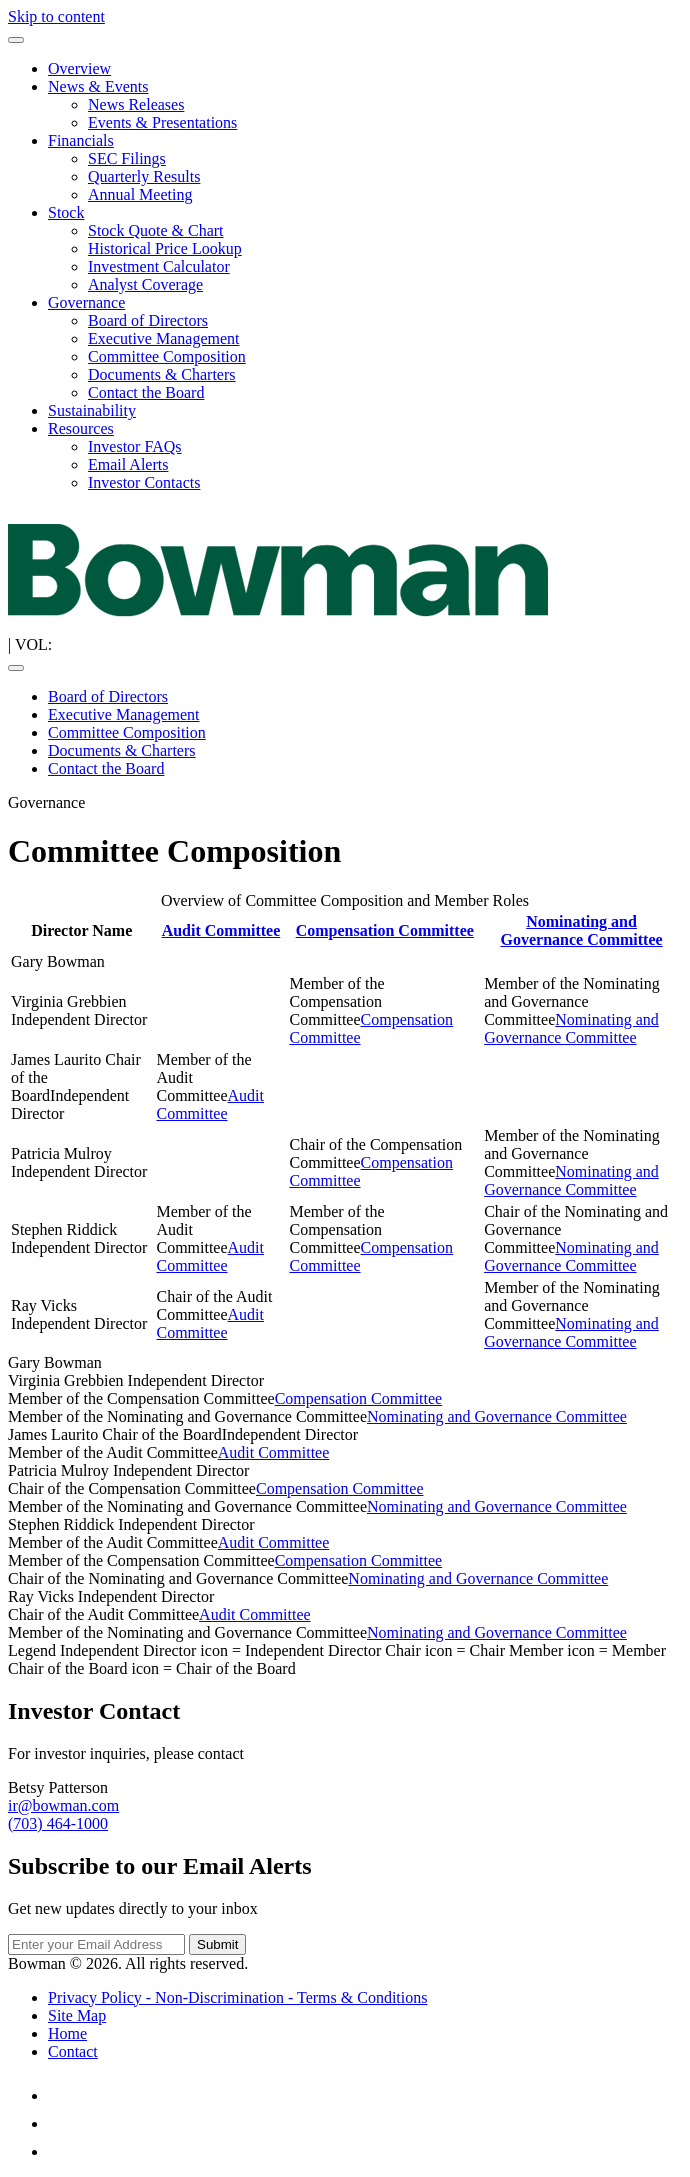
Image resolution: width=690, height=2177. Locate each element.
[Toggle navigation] (16, 40)
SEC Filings (127, 158)
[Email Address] (96, 1944)
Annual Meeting (140, 194)
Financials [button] (81, 140)
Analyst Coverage (145, 284)
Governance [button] (86, 302)
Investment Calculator (159, 266)
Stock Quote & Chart (156, 230)
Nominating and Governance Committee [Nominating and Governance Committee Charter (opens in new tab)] (581, 930)
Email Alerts (128, 464)
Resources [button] (81, 428)
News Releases (136, 104)
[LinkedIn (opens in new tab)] (60, 2095)
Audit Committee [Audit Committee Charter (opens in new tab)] (221, 930)
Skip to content (56, 16)
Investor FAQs (134, 446)
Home (67, 2033)
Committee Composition (167, 356)
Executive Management (164, 338)
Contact (73, 2051)
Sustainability (92, 410)
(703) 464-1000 (58, 1823)
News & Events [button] (98, 86)
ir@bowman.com (63, 1805)
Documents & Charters (162, 374)
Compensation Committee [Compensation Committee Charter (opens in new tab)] (385, 930)
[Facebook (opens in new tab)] (60, 2123)
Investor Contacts (144, 482)
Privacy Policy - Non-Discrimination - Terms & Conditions (237, 1997)
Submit (217, 1944)
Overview (79, 68)
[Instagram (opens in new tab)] (60, 2151)
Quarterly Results (144, 176)
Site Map (77, 2015)
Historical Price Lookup (165, 248)
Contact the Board (146, 392)
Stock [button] (66, 212)
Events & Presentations (162, 122)
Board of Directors (148, 320)
